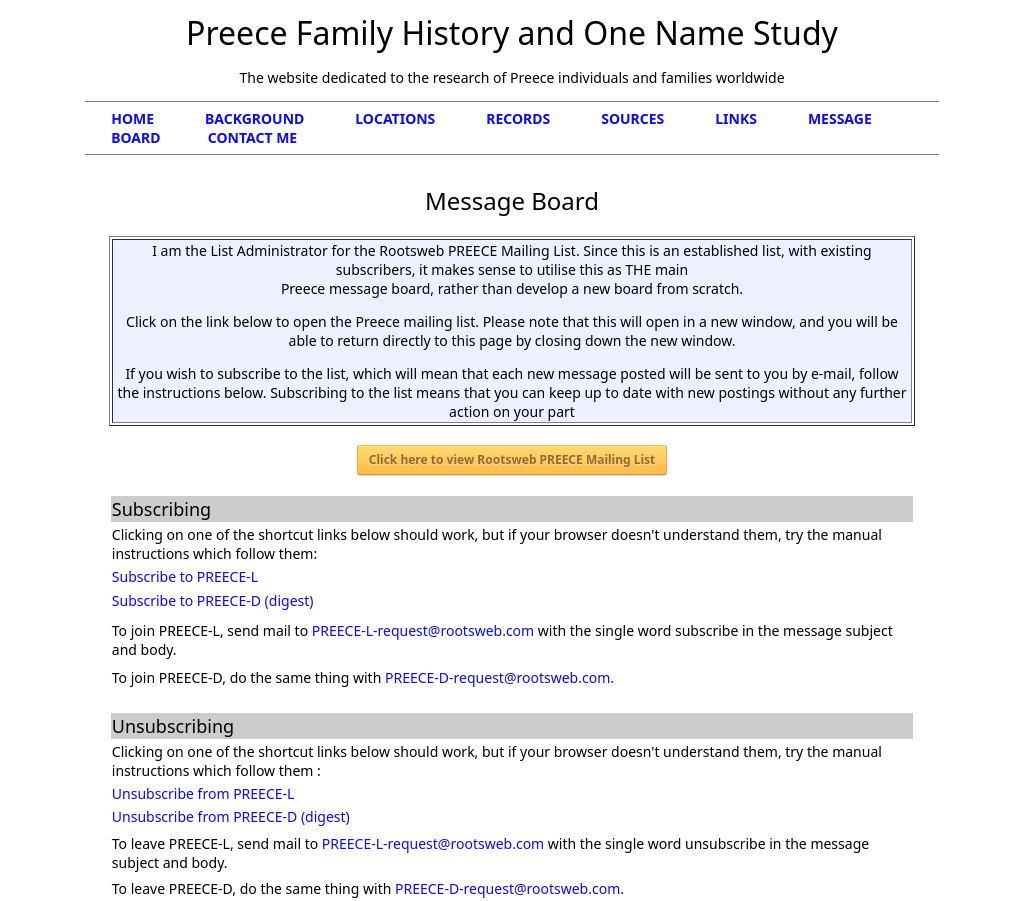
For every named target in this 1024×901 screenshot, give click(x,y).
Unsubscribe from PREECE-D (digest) (231, 816)
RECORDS (543, 118)
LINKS (761, 118)
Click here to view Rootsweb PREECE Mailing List (512, 459)
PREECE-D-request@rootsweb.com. (499, 677)
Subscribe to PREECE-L (185, 576)
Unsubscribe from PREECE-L (203, 793)
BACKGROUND (280, 118)
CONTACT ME (252, 137)
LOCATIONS (420, 118)
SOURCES (658, 118)
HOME (156, 118)
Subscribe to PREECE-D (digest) (213, 600)
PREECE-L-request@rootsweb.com (423, 630)
